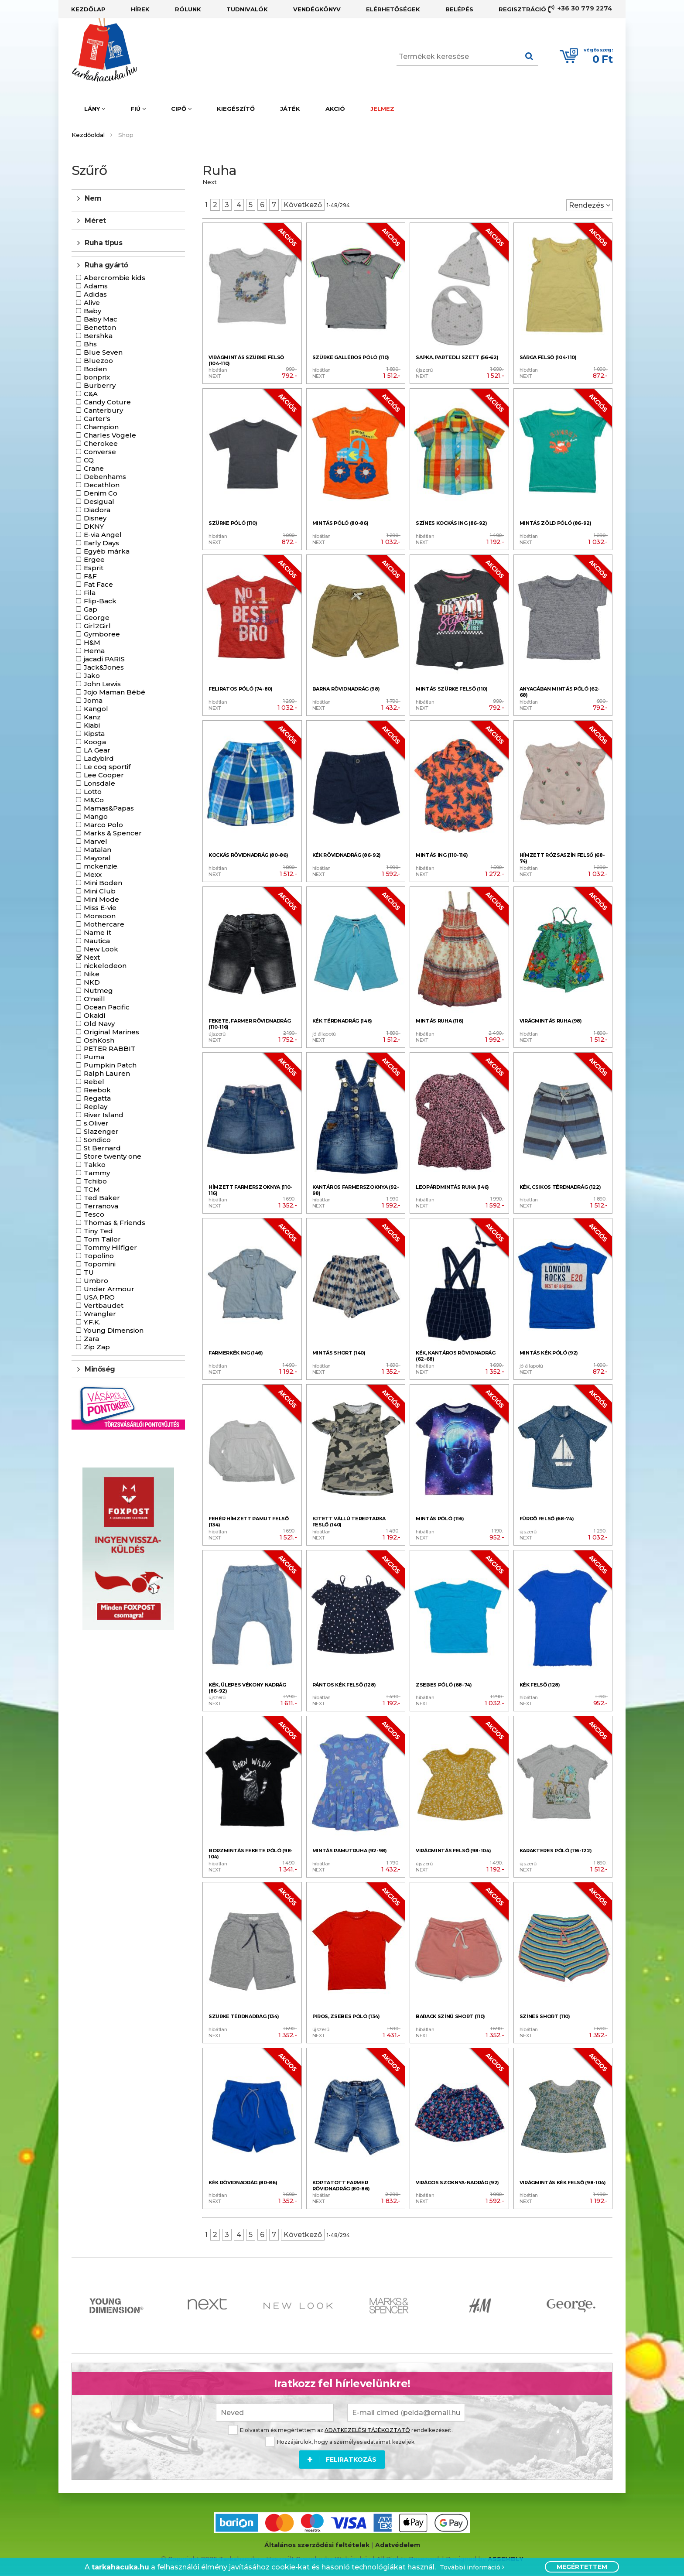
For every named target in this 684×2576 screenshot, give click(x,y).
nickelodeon (105, 965)
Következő (303, 205)
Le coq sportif (107, 767)
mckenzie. (101, 866)
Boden (95, 369)
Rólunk (188, 9)
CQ (89, 460)
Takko (95, 1164)
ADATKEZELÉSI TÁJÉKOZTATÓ (367, 2430)
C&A (91, 394)
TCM (92, 1189)
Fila (90, 592)
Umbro (96, 1280)
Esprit (93, 568)
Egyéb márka (107, 551)
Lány (94, 108)
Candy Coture (107, 402)
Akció (335, 108)
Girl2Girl (97, 626)
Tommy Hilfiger (110, 1247)
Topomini (100, 1264)
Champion (101, 427)
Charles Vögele (110, 435)
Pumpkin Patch (110, 1065)
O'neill (94, 999)
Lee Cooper (104, 775)
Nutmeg (98, 990)
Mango (96, 816)
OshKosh (99, 1040)
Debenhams (105, 476)
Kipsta (94, 733)
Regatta (97, 1098)
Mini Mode (101, 899)
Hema (94, 651)
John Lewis (102, 684)
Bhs (90, 344)
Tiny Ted (98, 1231)
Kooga (95, 742)
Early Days (101, 543)
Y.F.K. (92, 1322)
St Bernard (102, 1148)
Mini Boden (103, 883)
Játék (290, 108)
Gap (90, 609)
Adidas (95, 294)
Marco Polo (103, 825)
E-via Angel (103, 534)
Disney (95, 518)
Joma (93, 700)
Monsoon (100, 916)
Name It (97, 932)
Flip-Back (100, 601)
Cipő (181, 108)
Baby (92, 311)
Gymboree (102, 634)
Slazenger (101, 1131)
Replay (95, 1106)
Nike (91, 974)
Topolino (99, 1256)
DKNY (94, 526)
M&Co (94, 800)
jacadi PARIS (104, 659)
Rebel (94, 1082)
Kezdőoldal (88, 134)
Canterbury (103, 410)
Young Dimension (114, 1330)
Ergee (94, 559)
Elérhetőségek (393, 9)
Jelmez (382, 108)
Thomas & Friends (114, 1222)
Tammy (97, 1173)
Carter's (97, 418)
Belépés (459, 9)
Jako (92, 675)
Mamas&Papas (109, 808)
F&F (90, 576)
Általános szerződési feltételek (316, 2545)
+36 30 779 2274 (580, 8)
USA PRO (99, 1297)
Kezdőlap (88, 9)
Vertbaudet (103, 1305)
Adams (96, 286)
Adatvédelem (397, 2545)
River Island (103, 1115)
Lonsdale (99, 783)
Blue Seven (103, 352)
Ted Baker (102, 1198)
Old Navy (99, 1023)
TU (89, 1272)
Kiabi (92, 725)
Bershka (98, 336)
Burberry (100, 385)
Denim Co (100, 493)
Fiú (138, 108)
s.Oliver (96, 1123)
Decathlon (102, 485)
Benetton (100, 327)
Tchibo (95, 1181)
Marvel (95, 841)
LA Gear (97, 750)
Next (92, 957)
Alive (92, 302)
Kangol (96, 709)
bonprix (97, 377)
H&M (92, 642)
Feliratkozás (342, 2459)
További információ (472, 2567)
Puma (94, 1057)
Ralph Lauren (107, 1073)
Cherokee (101, 443)
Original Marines (111, 1032)
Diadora (97, 510)
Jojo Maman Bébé (114, 692)
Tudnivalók (247, 9)
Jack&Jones (104, 667)
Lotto (93, 791)
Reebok (97, 1090)
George (96, 617)
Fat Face (98, 584)
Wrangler (100, 1314)
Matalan (97, 849)
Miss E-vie (100, 907)
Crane (94, 468)
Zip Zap (97, 1347)
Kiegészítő (236, 108)
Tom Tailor (102, 1239)
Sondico (97, 1140)
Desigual (99, 501)
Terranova (101, 1206)
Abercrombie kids (114, 278)
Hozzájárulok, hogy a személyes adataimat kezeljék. (340, 2442)
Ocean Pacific (107, 1007)
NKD (92, 982)
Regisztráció (522, 9)
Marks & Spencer (113, 833)
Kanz (92, 717)
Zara (91, 1338)
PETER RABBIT (110, 1048)
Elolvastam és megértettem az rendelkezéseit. (340, 2430)
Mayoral (97, 858)
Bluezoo (98, 360)
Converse (100, 452)
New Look (101, 949)
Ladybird (99, 758)
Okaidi (94, 1015)
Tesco (94, 1214)
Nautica (97, 941)
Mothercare (104, 924)
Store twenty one (112, 1156)
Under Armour (109, 1289)
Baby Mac (100, 319)
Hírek (140, 9)
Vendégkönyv (317, 9)
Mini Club (100, 891)
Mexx (93, 874)
